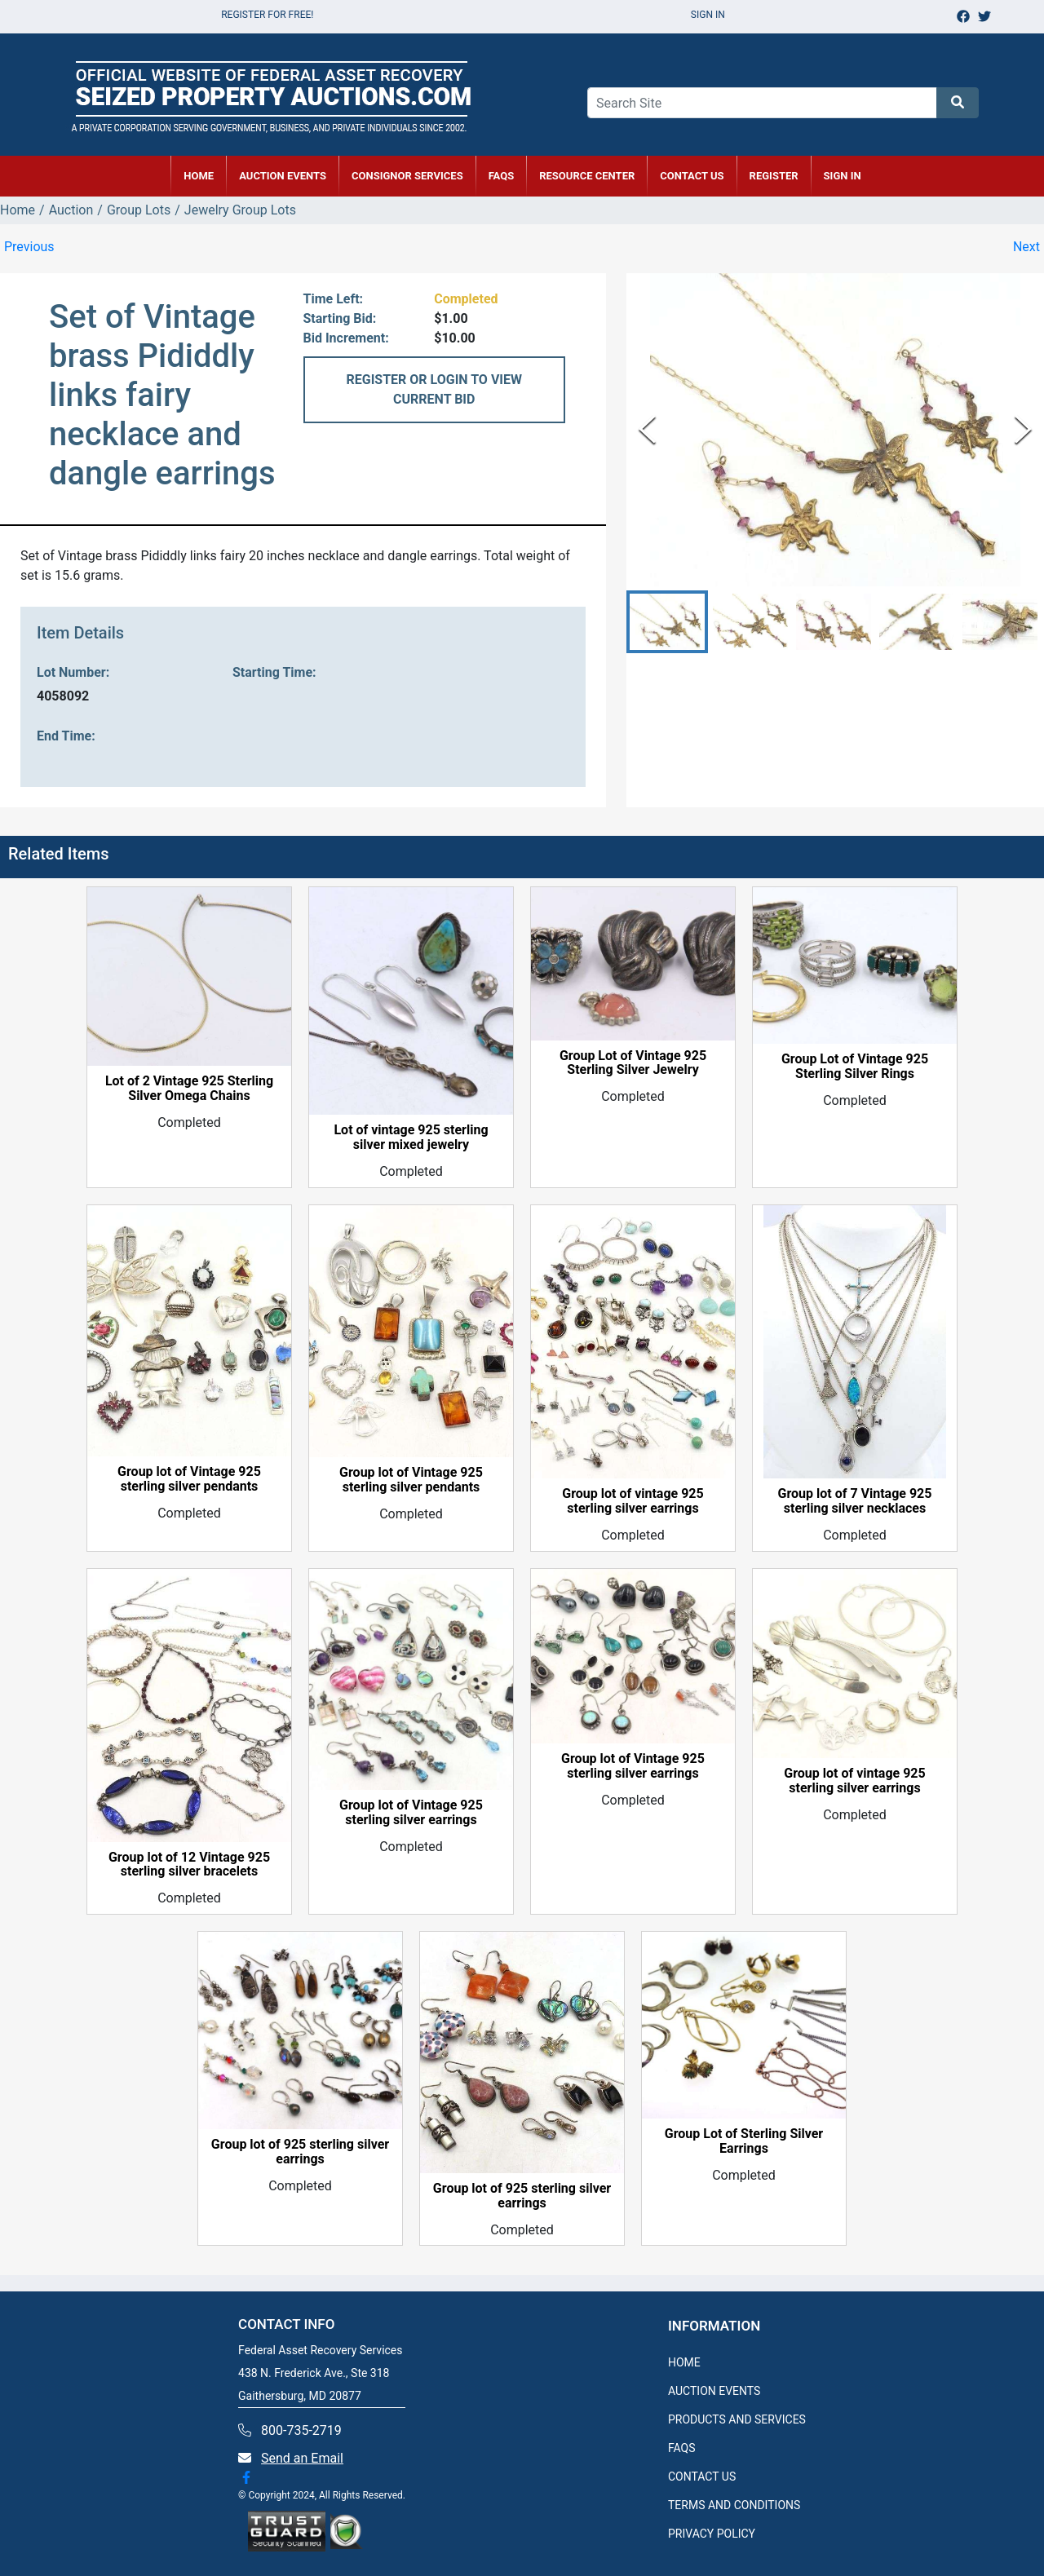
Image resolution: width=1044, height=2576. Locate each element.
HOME (199, 176)
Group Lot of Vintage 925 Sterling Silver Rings (854, 1066)
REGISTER (774, 176)
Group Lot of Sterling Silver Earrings (744, 2141)
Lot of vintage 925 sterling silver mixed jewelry (411, 1137)
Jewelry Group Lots (240, 210)
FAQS (682, 2447)
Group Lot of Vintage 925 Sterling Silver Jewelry (633, 1063)
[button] (667, 621)
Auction (71, 210)
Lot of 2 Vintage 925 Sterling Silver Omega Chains (189, 1088)
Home (17, 210)
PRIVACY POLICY (711, 2533)
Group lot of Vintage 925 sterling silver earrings (411, 1812)
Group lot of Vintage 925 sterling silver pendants (189, 1479)
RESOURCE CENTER (587, 176)
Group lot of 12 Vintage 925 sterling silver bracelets (189, 1865)
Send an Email (302, 2458)
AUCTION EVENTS (282, 176)
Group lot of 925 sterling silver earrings (300, 2152)
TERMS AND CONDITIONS (734, 2505)
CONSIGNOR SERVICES (407, 176)
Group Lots (138, 210)
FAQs (502, 176)
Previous (29, 246)
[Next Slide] (1023, 429)
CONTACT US (691, 176)
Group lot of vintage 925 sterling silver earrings (632, 1501)
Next (1026, 246)
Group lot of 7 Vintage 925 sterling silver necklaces (855, 1501)
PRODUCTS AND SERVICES (737, 2419)
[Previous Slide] (647, 429)
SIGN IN (842, 176)
